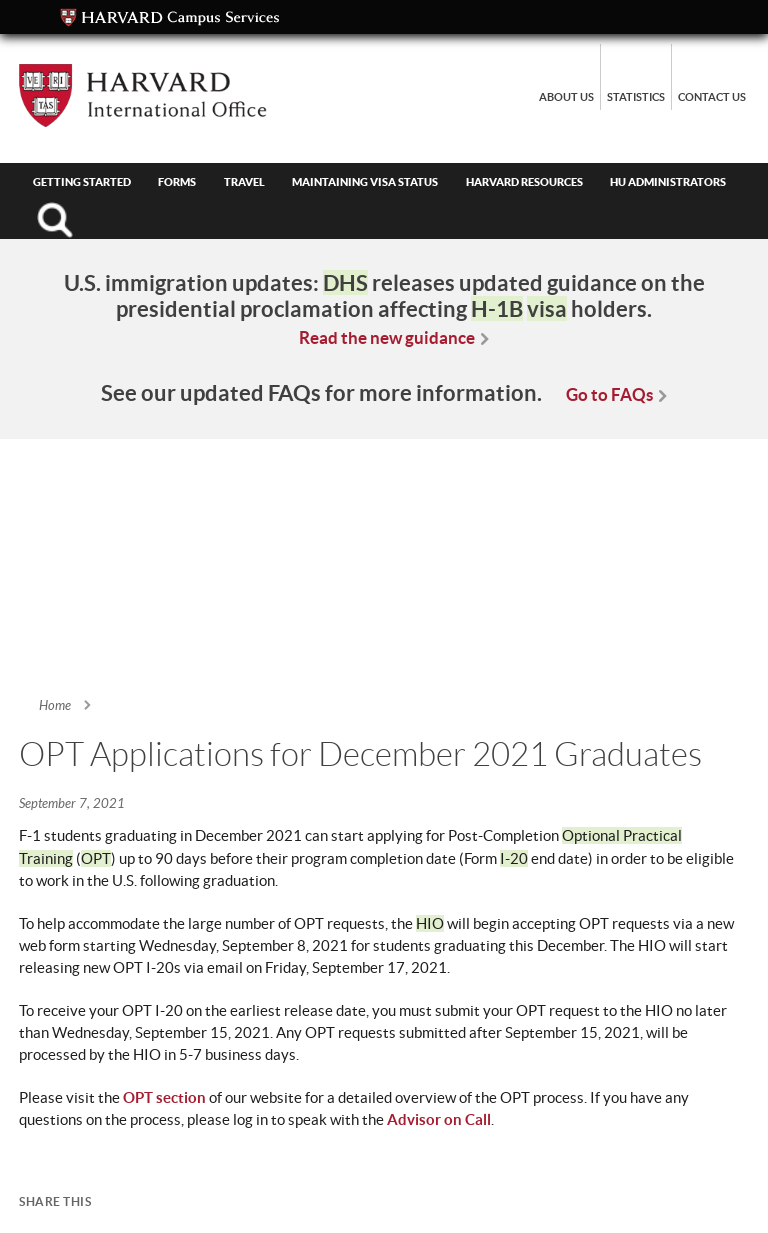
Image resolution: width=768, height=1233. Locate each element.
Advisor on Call (439, 1119)
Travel (244, 182)
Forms (177, 182)
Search (54, 220)
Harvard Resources (524, 182)
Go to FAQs (609, 394)
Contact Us (712, 97)
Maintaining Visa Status (365, 182)
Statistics (636, 97)
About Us (566, 97)
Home (55, 706)
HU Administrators (668, 182)
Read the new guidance (387, 337)
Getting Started (82, 182)
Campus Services (170, 18)
